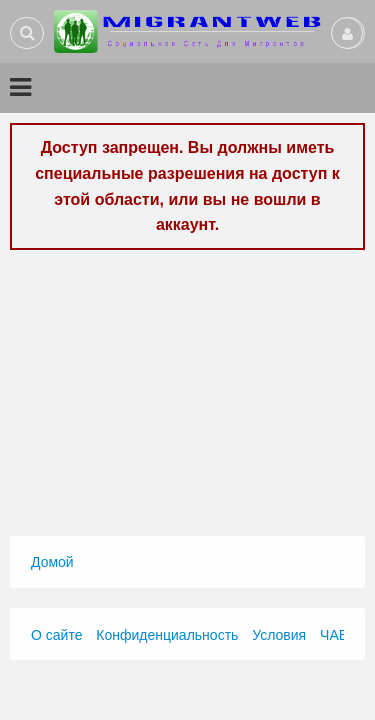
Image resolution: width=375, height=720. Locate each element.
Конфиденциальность (167, 635)
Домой (52, 562)
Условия (279, 635)
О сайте (56, 635)
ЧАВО (339, 635)
